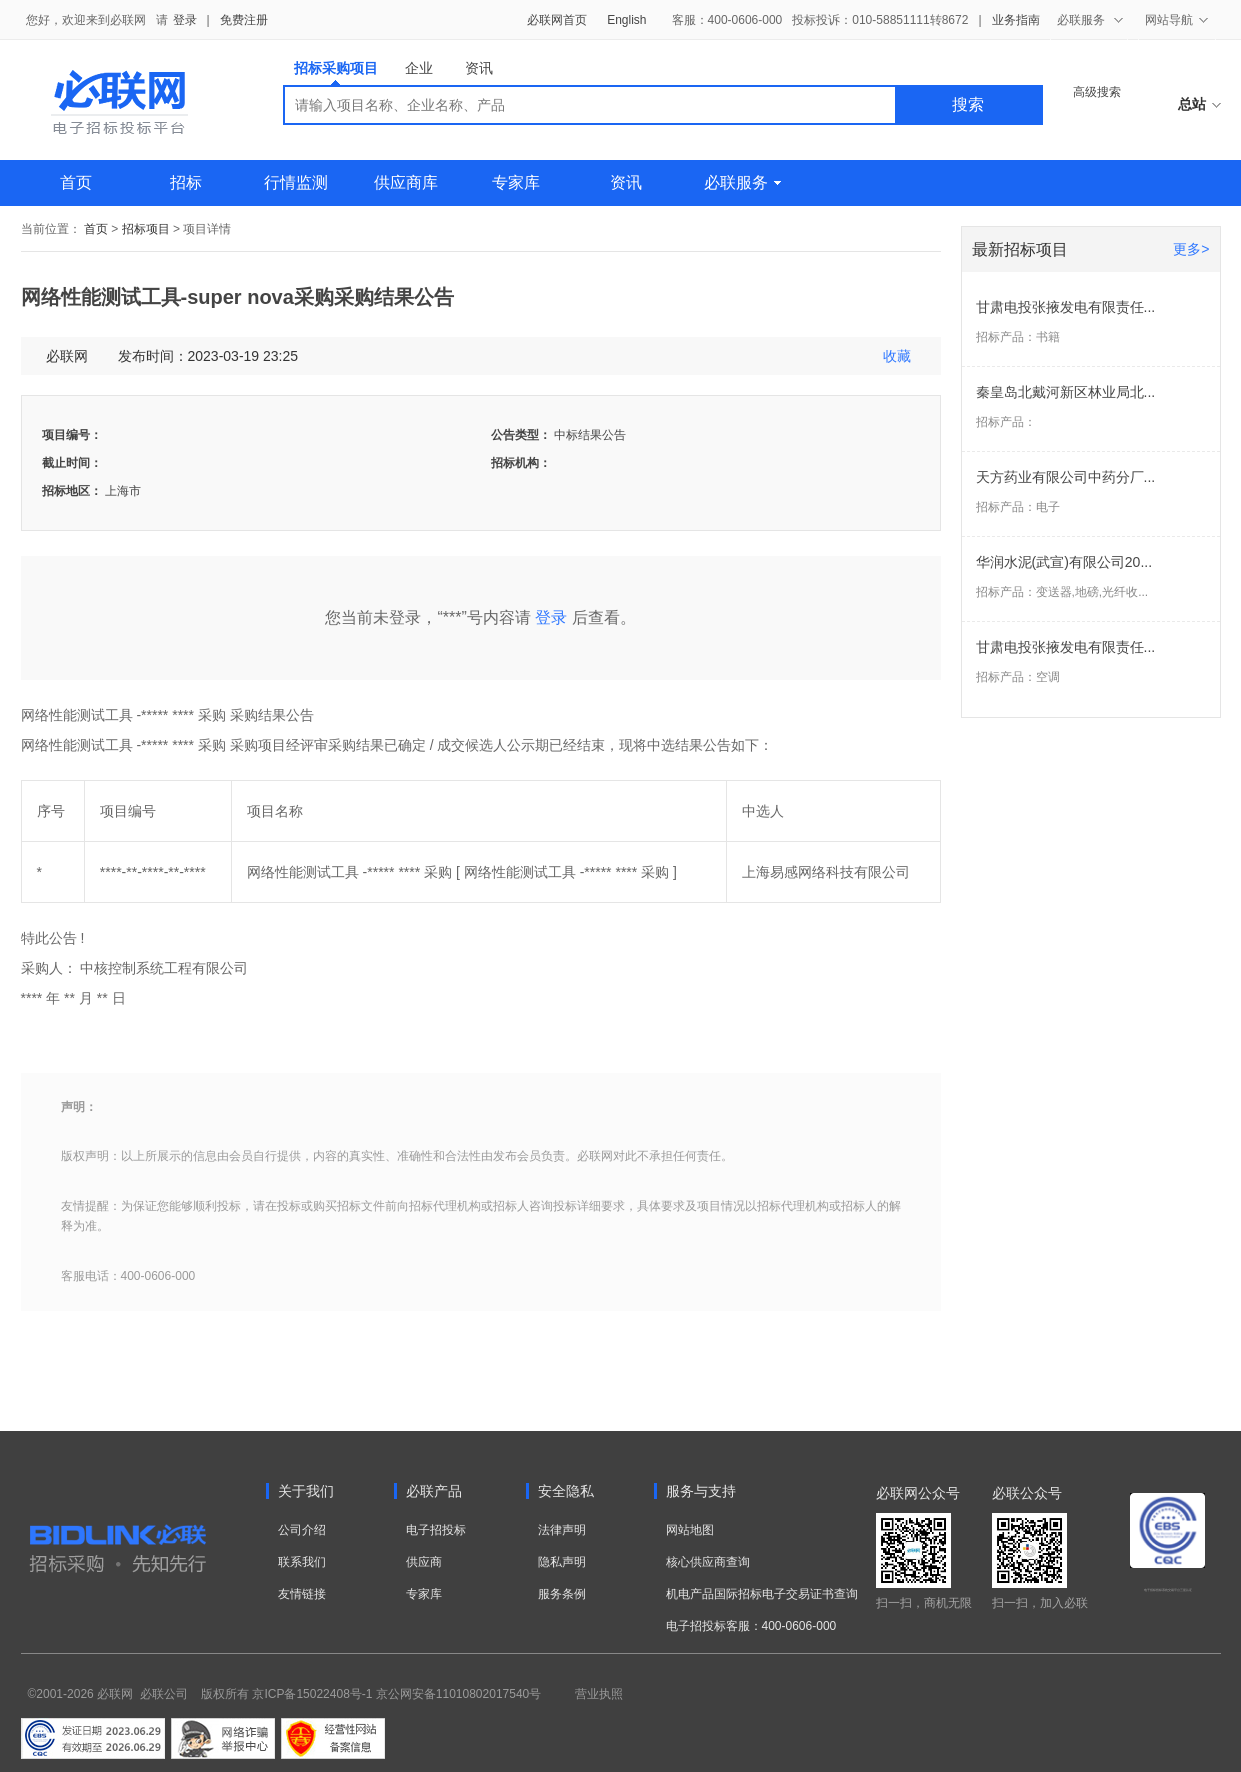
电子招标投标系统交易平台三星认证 (1168, 1590)
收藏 (897, 356)
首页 (76, 182)
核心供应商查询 (708, 1562)
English (626, 20)
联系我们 (302, 1562)
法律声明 (562, 1530)
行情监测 (296, 182)
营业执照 (599, 1694)
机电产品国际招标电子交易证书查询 (762, 1594)
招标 (186, 182)
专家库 (516, 182)
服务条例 (562, 1594)
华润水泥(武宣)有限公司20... (1064, 562)
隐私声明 (562, 1562)
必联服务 (742, 182)
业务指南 (1016, 20)
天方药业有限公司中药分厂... (1066, 477)
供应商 (424, 1562)
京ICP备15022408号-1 (312, 1694)
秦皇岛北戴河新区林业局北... (1066, 392)
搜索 (968, 104)
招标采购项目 (336, 72)
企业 (419, 68)
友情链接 (302, 1594)
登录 (185, 20)
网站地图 (690, 1530)
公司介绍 (302, 1530)
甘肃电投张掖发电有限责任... (1066, 307)
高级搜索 (1097, 92)
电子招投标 (436, 1530)
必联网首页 (557, 20)
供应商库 (406, 182)
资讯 (479, 68)
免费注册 (244, 20)
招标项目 (146, 229)
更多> (1191, 249)
